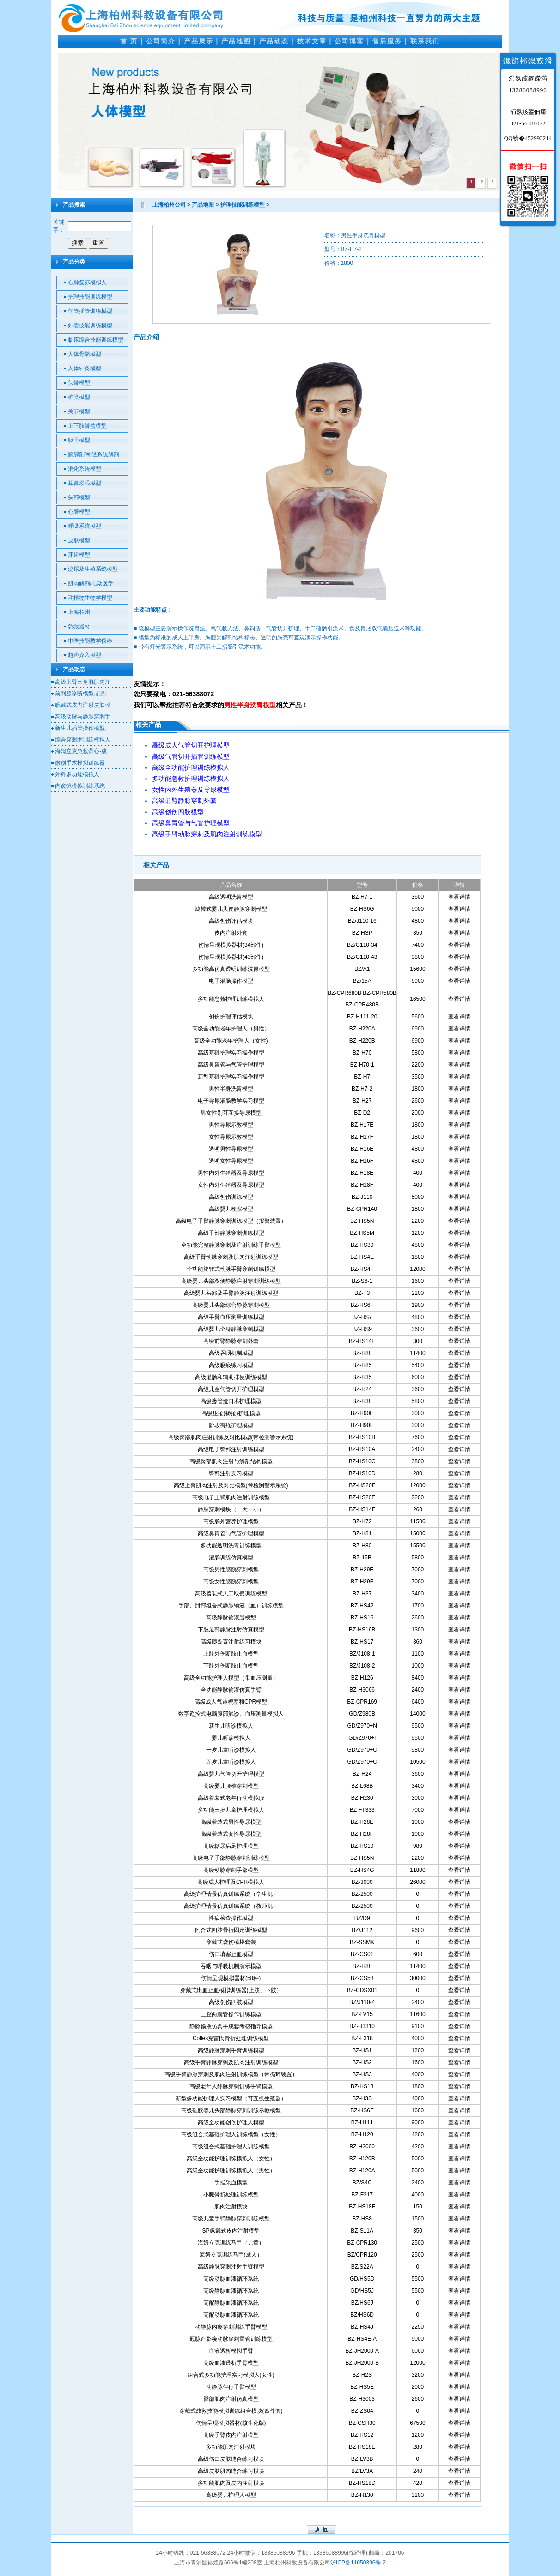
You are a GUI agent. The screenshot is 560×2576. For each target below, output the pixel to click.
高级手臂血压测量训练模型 (231, 1317)
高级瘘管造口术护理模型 (231, 1401)
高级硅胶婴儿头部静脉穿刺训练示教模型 (231, 2110)
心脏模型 (79, 512)
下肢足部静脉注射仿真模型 (231, 1629)
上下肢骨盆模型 (87, 426)
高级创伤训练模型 (231, 1197)
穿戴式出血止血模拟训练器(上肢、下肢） (231, 1990)
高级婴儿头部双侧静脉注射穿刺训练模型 (231, 1281)
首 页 (129, 41)
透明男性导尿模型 (231, 1149)
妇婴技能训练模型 (90, 325)
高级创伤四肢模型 (231, 2002)
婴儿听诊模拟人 (231, 1738)
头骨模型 (79, 383)
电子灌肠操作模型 (231, 981)
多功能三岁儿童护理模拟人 (231, 1810)
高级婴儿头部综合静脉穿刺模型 (231, 1305)
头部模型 (79, 497)
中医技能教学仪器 (90, 641)
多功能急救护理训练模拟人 (231, 999)
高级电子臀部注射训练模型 (231, 1449)
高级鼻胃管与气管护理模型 (231, 1064)
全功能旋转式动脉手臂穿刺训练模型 (231, 1269)
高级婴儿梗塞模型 (231, 1209)
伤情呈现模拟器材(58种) (231, 1978)
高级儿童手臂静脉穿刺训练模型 (231, 2218)
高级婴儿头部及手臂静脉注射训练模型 (231, 1293)
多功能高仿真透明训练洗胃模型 (231, 969)
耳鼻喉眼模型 (84, 483)
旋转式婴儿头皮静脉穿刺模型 (231, 909)
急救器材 (79, 626)
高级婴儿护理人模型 (231, 2495)
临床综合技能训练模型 (95, 340)
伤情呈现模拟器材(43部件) (230, 957)
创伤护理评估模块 (231, 1016)
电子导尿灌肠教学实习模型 (231, 1101)
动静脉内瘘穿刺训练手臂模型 (231, 2327)
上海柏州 (79, 612)
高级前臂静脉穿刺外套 (231, 1341)
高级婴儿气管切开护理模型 (231, 1774)
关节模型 (79, 411)
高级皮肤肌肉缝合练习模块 (231, 2471)
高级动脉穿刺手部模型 (231, 1870)
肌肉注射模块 (231, 2206)
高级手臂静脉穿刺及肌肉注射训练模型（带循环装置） (231, 2074)
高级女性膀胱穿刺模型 (231, 1581)
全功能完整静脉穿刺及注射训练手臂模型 (231, 1245)
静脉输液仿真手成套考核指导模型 (231, 2026)
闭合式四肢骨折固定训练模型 (231, 1930)
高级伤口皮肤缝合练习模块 (231, 2459)
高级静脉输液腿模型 (231, 1617)
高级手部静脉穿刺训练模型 (231, 1233)
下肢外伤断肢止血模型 (231, 1665)
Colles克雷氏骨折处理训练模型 (231, 2038)
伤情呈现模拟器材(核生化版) (231, 2423)
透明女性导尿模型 (231, 1161)
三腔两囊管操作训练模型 (231, 2014)
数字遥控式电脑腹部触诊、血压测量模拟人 (231, 1714)
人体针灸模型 (84, 368)
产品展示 (198, 41)
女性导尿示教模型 (231, 1137)
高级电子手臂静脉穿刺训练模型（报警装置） (231, 1221)
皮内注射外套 (231, 933)
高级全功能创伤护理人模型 (231, 2122)
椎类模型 (79, 397)
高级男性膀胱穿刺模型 (231, 1569)
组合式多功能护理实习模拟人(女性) (231, 2375)
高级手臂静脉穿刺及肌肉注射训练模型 (231, 2062)
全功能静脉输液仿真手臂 (231, 1690)
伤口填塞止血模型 (231, 1954)
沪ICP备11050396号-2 (358, 2562)
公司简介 (161, 41)
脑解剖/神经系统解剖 (93, 454)
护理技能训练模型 (90, 297)
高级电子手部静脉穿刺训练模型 (231, 1858)
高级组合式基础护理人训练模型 (231, 2146)
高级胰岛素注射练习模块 (231, 1641)
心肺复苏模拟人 (87, 282)
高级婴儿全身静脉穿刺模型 (231, 1329)
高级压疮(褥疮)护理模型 (231, 1413)
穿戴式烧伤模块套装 (231, 1942)
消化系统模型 (84, 469)
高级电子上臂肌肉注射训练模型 (231, 1497)
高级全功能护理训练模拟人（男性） (231, 2170)
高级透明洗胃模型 (231, 897)
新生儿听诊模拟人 (231, 1726)
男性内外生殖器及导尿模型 (231, 1173)
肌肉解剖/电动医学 (91, 583)
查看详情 (459, 897)
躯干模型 (79, 440)
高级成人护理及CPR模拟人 (230, 1882)
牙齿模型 (79, 555)
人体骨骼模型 (84, 354)
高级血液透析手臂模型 (231, 2363)
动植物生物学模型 (90, 598)
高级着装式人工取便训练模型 (231, 1593)
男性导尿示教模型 (231, 1125)
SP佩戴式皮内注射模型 (231, 2230)
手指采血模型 (231, 2182)
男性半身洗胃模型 (231, 1089)
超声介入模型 (84, 655)
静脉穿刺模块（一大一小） (231, 1509)
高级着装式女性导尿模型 (231, 1834)
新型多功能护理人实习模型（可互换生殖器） (231, 2098)
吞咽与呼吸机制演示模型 (231, 1966)
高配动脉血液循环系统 (231, 2315)
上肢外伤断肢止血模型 (231, 1653)
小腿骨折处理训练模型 (231, 2194)
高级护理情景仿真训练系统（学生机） (231, 1894)
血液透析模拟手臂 (231, 2351)
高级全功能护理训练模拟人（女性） (231, 2158)
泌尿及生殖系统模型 (93, 569)
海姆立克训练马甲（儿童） (231, 2242)
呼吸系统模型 (84, 526)
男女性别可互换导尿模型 (231, 1113)
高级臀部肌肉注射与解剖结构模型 (231, 1461)
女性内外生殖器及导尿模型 (231, 1185)
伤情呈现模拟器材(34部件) (230, 945)
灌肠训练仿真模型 (231, 1557)
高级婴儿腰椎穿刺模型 (231, 1786)
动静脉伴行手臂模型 (231, 2387)
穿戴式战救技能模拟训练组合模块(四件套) (231, 2411)
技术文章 (312, 41)
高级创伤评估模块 (231, 921)
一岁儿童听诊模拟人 (231, 1750)
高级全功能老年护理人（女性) (231, 1040)
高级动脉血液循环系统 (231, 2278)
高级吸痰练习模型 (231, 1365)
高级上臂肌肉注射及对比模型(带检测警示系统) (231, 1485)
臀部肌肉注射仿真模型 (231, 2399)
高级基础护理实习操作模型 (231, 1052)
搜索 (78, 242)
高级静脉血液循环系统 (231, 2291)
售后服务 (387, 41)
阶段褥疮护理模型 (231, 1425)
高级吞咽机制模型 (231, 1353)
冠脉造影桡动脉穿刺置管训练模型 (231, 2339)
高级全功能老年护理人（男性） (231, 1028)
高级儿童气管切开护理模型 (231, 1389)
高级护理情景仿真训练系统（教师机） (231, 1906)
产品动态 (274, 41)
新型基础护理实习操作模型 (231, 1076)
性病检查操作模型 (231, 1918)
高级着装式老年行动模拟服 (231, 1798)
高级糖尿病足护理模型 (231, 1846)
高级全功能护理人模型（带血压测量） (231, 1677)
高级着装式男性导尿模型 (231, 1822)
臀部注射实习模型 (231, 1473)
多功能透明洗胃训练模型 (231, 1545)
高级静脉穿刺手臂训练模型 (231, 2050)
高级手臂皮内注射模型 (231, 2435)
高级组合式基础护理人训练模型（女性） (231, 2134)
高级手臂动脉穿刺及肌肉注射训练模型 (231, 1257)
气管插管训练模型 (90, 311)
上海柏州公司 (169, 205)
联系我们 (425, 41)
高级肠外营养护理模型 (231, 1521)
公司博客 (349, 41)
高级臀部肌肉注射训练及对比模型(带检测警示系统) (231, 1437)
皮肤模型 (79, 540)
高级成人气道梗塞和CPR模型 (231, 1702)
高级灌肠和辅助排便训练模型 (231, 1377)
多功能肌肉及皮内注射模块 (231, 2483)
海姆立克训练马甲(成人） (231, 2254)
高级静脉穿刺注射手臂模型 (231, 2266)
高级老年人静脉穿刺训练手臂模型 (231, 2086)
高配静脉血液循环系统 (231, 2303)
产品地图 (236, 41)
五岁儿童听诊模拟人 (231, 1762)
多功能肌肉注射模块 (231, 2447)
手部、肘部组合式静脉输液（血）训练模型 (231, 1605)
